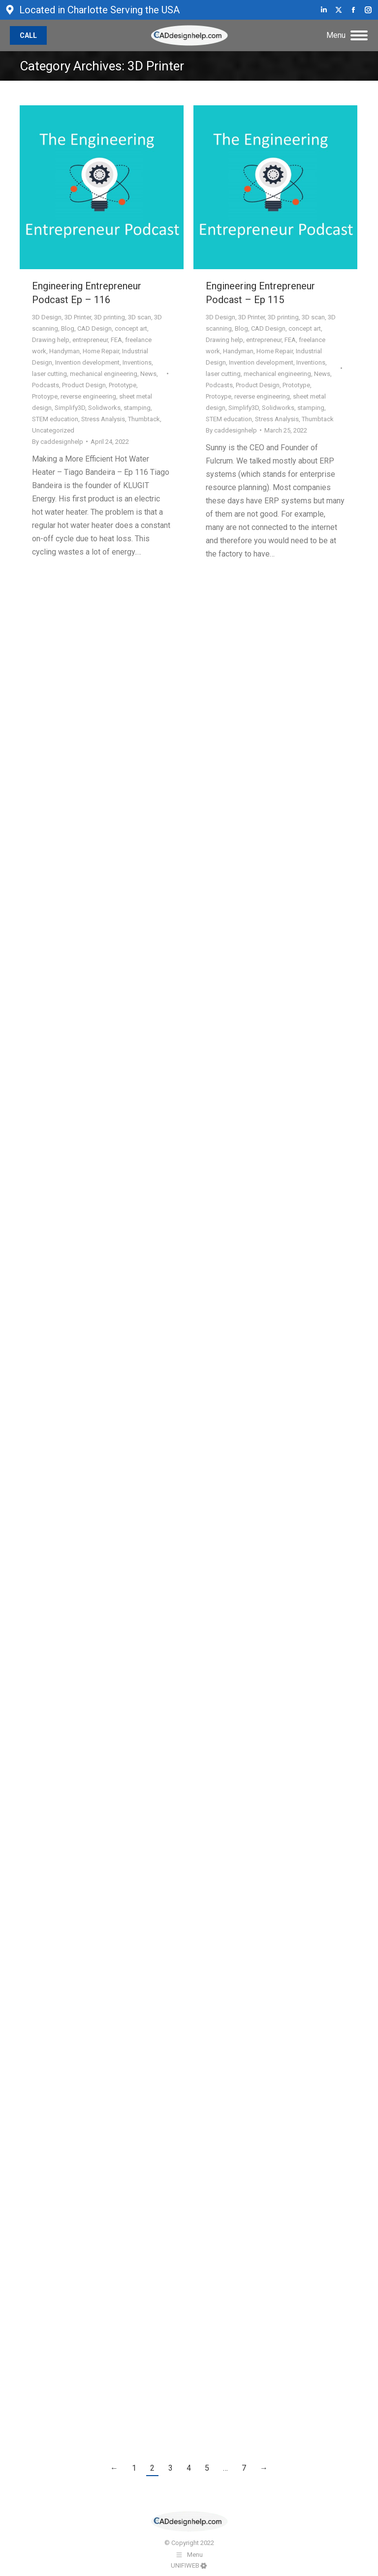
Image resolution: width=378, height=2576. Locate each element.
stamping (137, 407)
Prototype (122, 385)
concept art (131, 328)
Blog (67, 328)
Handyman (64, 351)
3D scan (139, 317)
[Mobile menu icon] (347, 35)
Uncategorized (53, 430)
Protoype (45, 396)
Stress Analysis (103, 419)
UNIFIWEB (185, 2565)
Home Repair (101, 351)
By (57, 441)
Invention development (87, 362)
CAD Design (94, 328)
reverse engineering (88, 396)
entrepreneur (90, 339)
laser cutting (49, 373)
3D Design (47, 317)
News (148, 373)
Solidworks (104, 407)
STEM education (55, 419)
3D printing (109, 317)
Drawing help (50, 339)
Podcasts (45, 385)
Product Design (84, 385)
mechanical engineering (103, 373)
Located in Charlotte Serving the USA (91, 9)
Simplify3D (70, 407)
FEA (116, 339)
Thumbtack (144, 419)
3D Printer (77, 317)
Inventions (137, 362)
